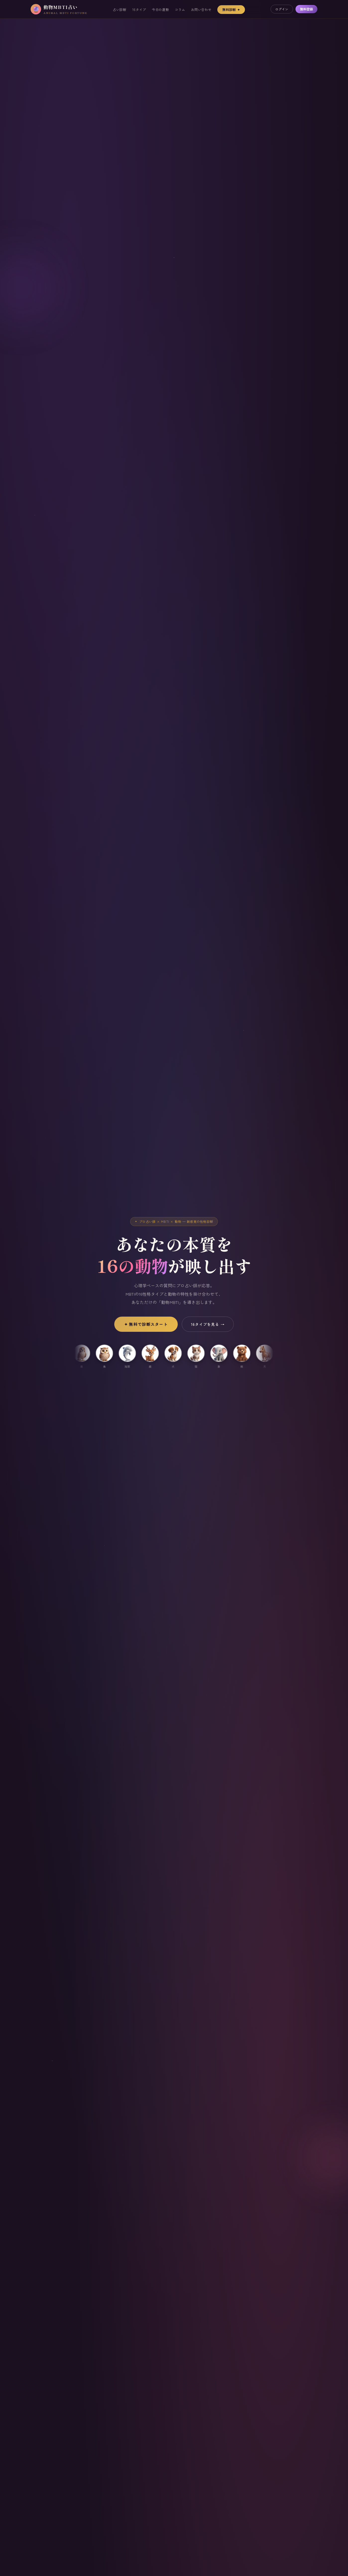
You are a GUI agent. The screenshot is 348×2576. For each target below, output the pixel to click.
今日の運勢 (160, 9)
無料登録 (306, 9)
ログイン (281, 9)
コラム (180, 9)
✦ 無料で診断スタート (146, 1324)
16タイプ (139, 9)
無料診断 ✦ (231, 9)
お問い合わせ (201, 9)
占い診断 (119, 9)
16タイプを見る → (208, 1324)
